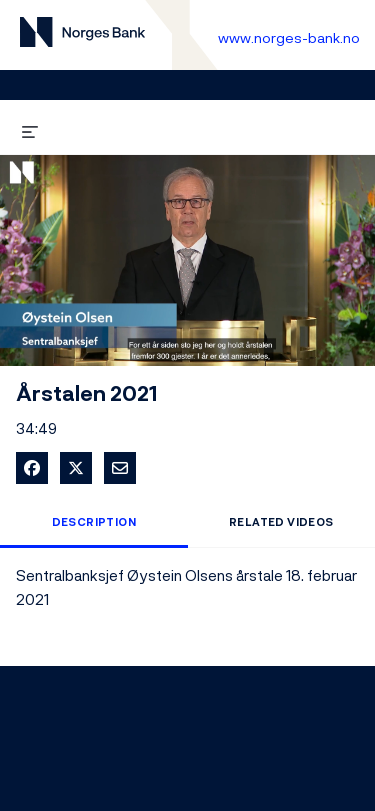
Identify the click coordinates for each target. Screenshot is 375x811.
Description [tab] (94, 522)
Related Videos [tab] (281, 522)
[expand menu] (30, 128)
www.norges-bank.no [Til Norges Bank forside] (289, 37)
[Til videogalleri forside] (82, 35)
